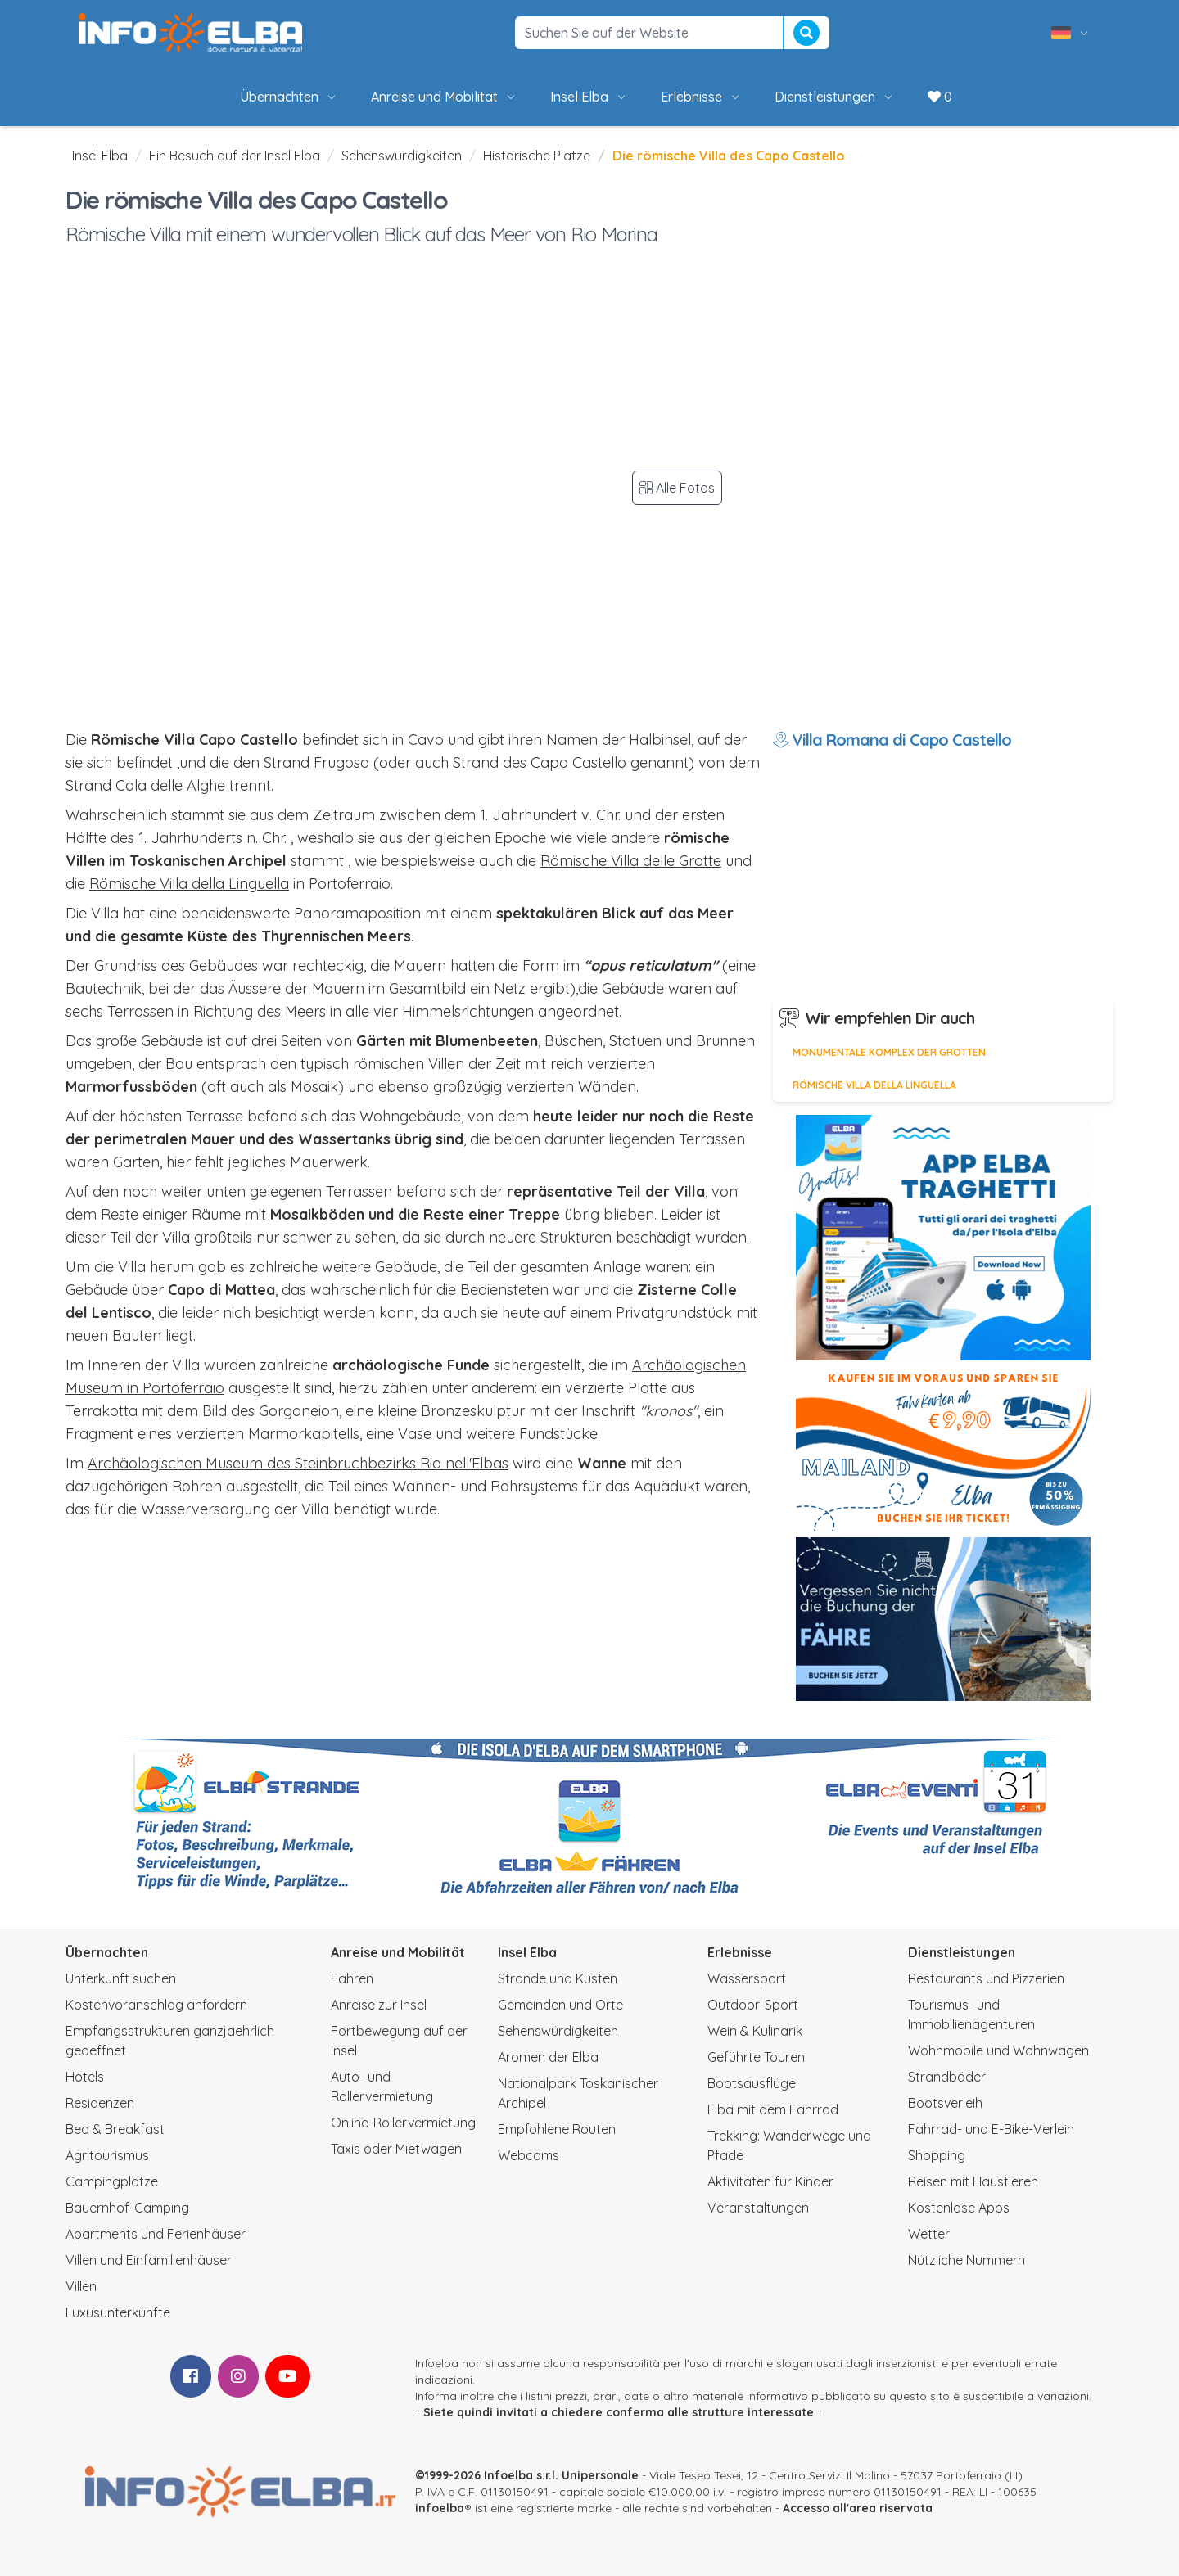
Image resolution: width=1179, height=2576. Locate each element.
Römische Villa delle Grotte (630, 860)
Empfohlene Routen (557, 2129)
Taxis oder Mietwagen (396, 2149)
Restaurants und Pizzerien (986, 1978)
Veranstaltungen (758, 2207)
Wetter (929, 2234)
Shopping (936, 2155)
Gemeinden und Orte (560, 2004)
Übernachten (289, 96)
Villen (81, 2286)
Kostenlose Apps (959, 2207)
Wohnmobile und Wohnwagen (998, 2050)
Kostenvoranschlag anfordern (156, 2004)
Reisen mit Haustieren (973, 2181)
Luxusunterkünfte (118, 2312)
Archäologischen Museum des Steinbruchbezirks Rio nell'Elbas (298, 1463)
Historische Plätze (536, 155)
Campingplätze (112, 2181)
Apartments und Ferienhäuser (156, 2234)
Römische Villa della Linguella (189, 883)
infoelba (439, 2508)
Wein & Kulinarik (754, 2031)
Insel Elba (589, 96)
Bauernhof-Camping (127, 2207)
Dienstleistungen (835, 96)
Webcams (528, 2155)
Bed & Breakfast (115, 2129)
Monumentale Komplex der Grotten (889, 1052)
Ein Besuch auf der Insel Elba (234, 155)
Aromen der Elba (548, 2057)
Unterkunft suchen (121, 1978)
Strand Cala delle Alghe (145, 785)
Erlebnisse (701, 96)
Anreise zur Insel (379, 2004)
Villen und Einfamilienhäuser (149, 2260)
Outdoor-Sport (752, 2004)
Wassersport (746, 1978)
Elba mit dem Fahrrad (772, 2109)
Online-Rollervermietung (403, 2122)
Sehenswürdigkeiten (401, 155)
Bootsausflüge (751, 2083)
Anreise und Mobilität (444, 96)
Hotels (85, 2076)
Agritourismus (107, 2155)
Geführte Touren (756, 2057)
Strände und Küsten (557, 1978)
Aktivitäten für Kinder (770, 2181)
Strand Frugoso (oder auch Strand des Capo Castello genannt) (479, 762)
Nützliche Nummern (966, 2260)
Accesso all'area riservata (858, 2508)
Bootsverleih (945, 2103)
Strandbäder (947, 2076)
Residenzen (100, 2103)
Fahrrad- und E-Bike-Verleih (991, 2129)
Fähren (352, 1978)
